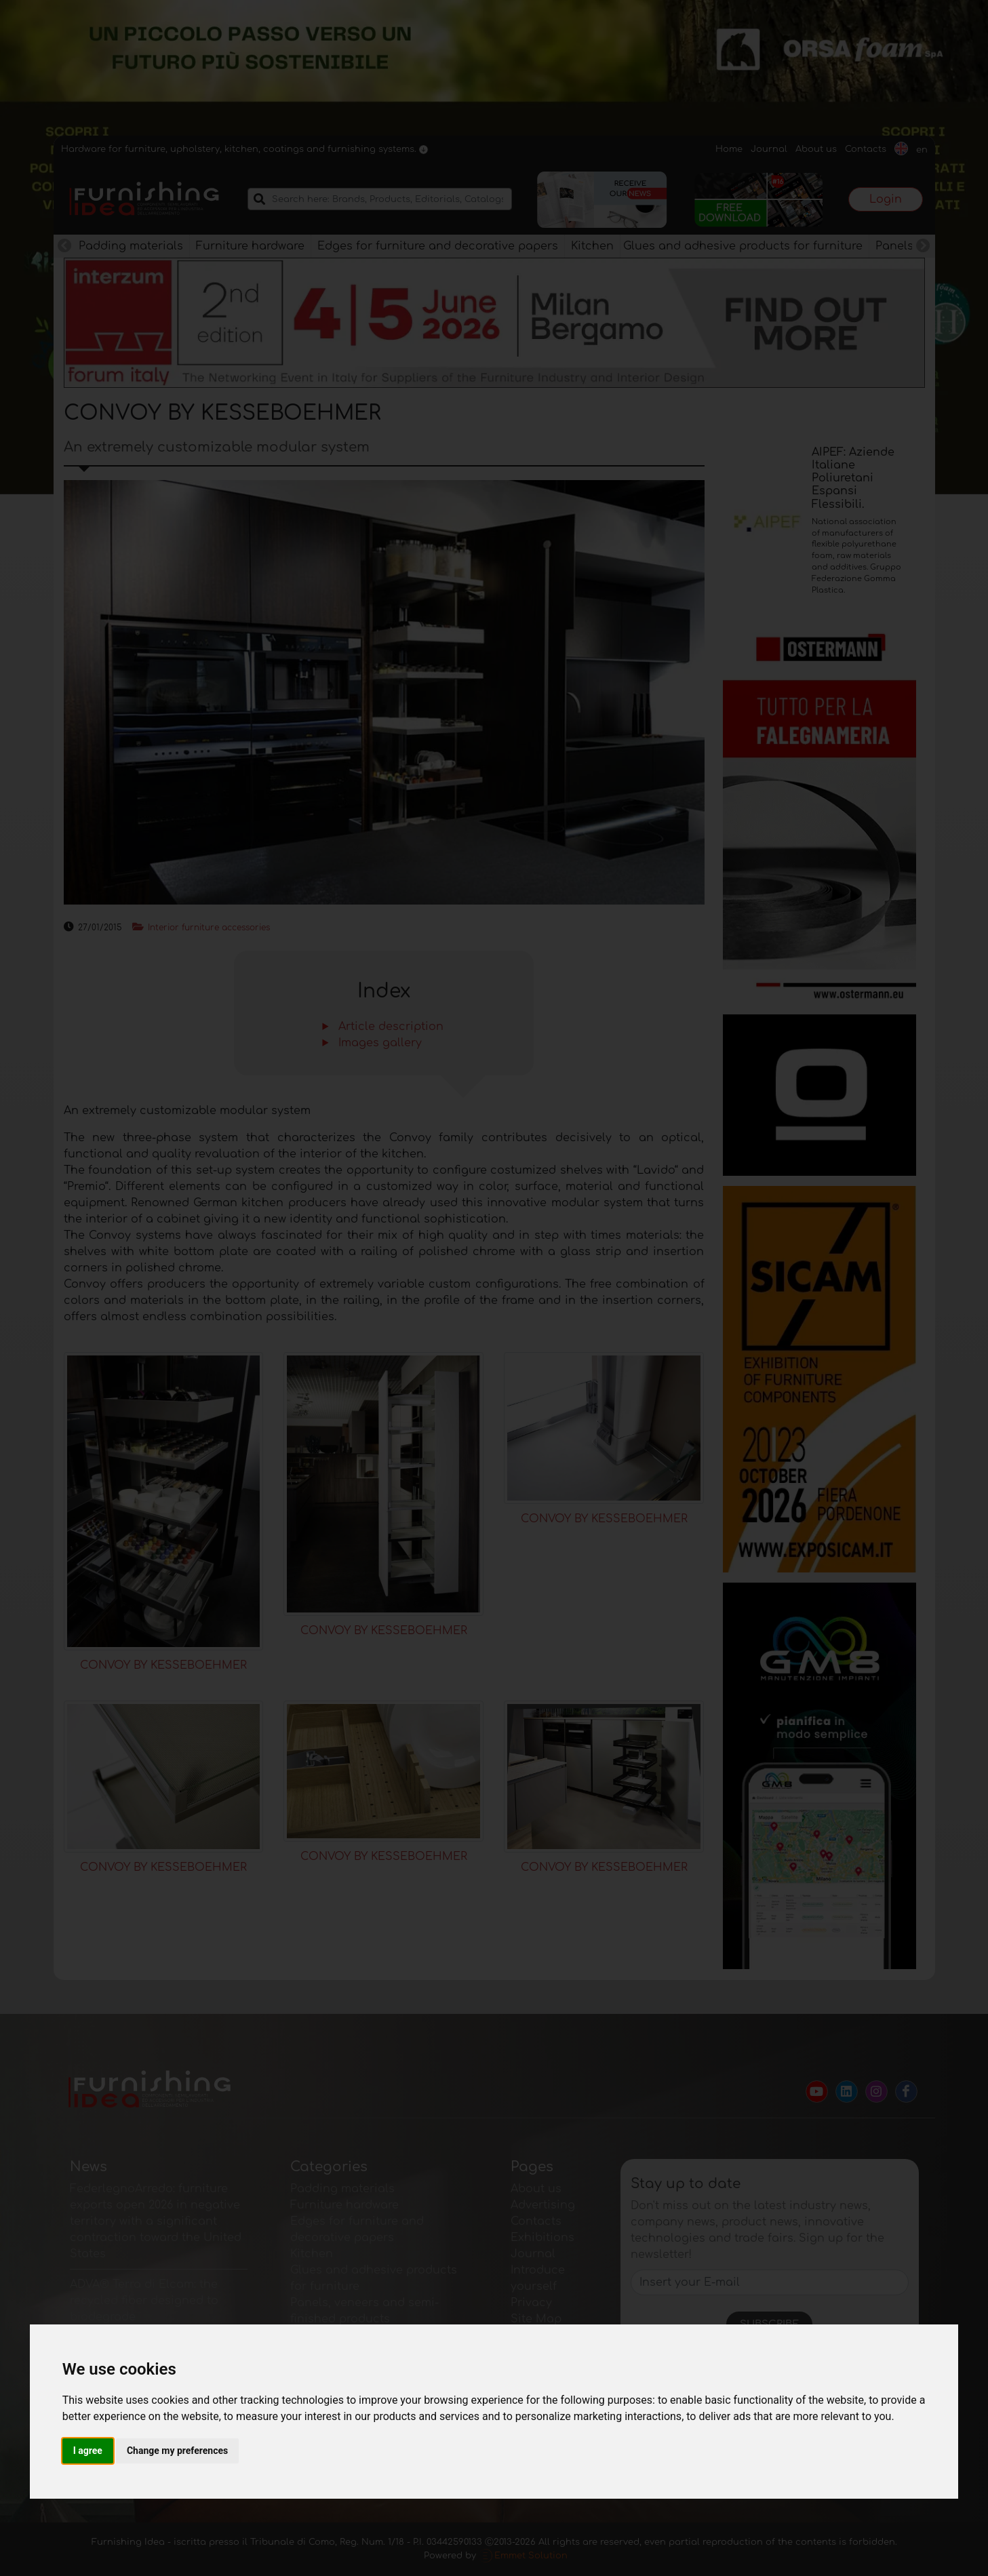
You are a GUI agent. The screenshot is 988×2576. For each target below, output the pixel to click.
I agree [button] (87, 2450)
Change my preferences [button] (177, 2450)
